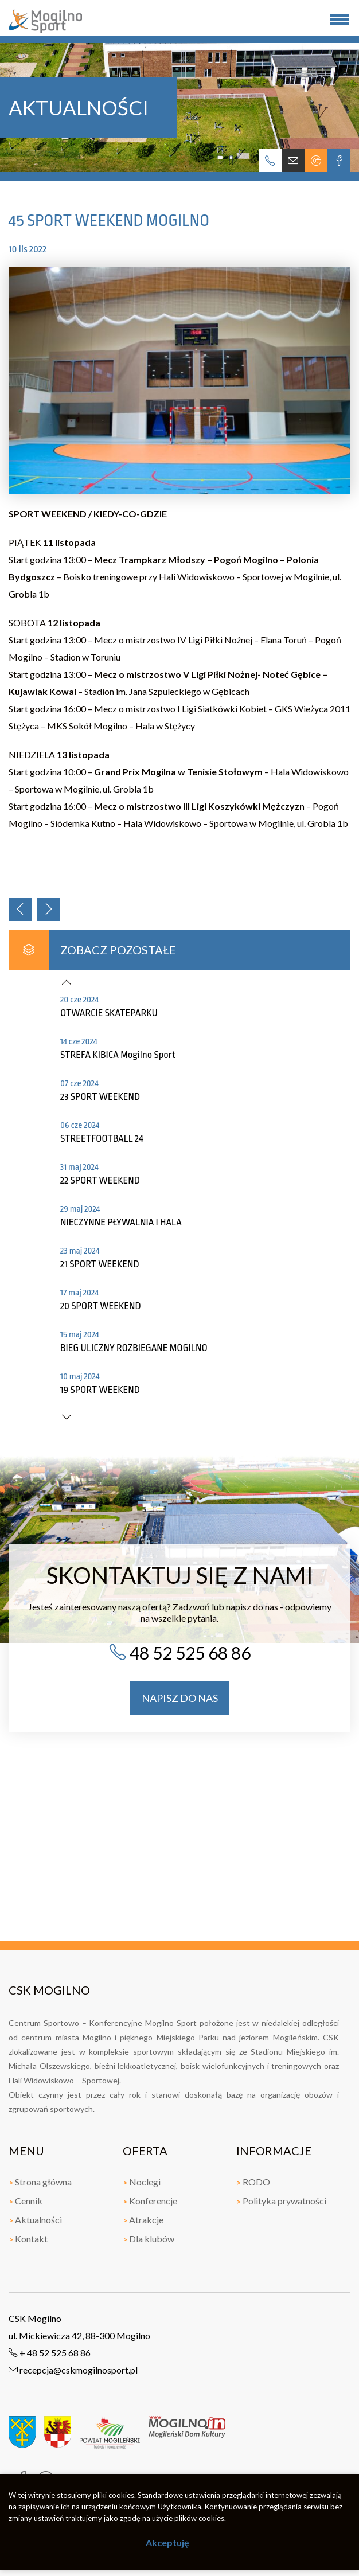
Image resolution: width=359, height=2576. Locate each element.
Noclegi (142, 2181)
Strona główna (40, 2181)
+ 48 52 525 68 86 (50, 2352)
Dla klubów (148, 2238)
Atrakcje (143, 2219)
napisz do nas (180, 1698)
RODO (253, 2181)
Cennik (25, 2200)
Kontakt (28, 2238)
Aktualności (35, 2219)
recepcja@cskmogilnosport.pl (73, 2369)
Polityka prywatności (281, 2200)
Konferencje (150, 2200)
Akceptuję (167, 2542)
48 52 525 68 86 (180, 1652)
